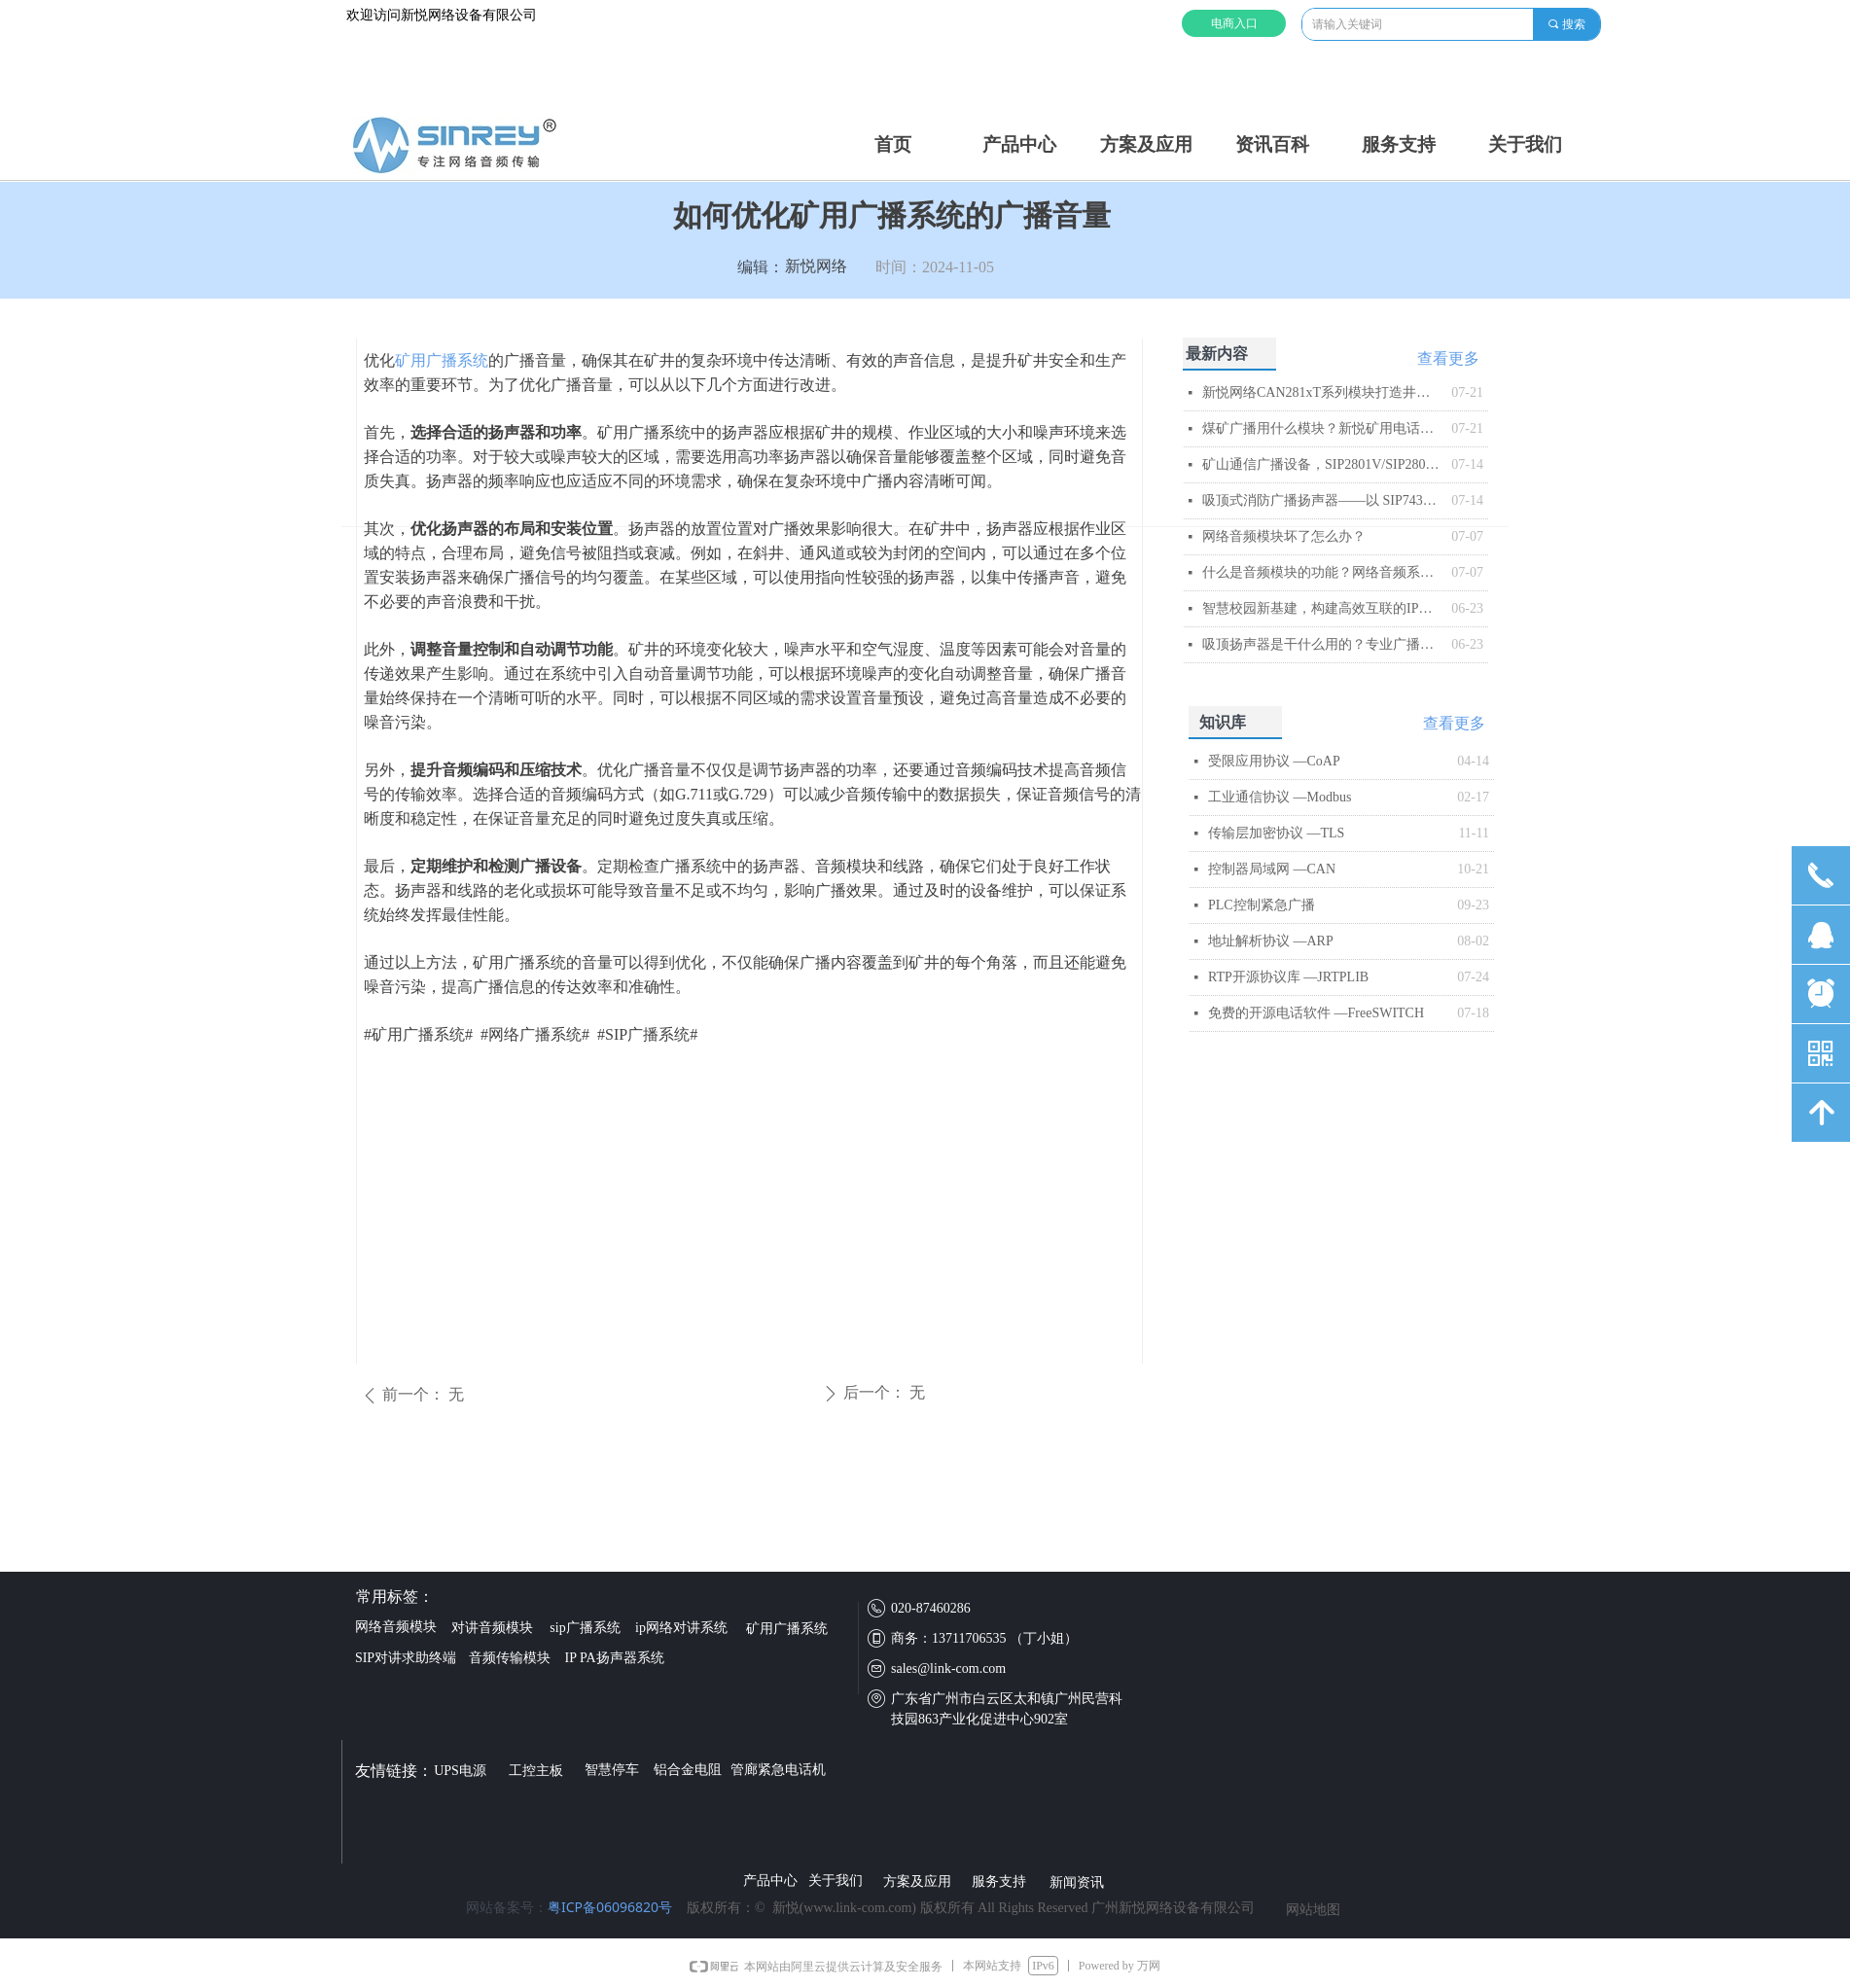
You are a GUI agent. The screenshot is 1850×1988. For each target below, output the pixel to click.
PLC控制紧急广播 (1261, 905)
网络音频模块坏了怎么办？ (1284, 536)
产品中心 (1019, 144)
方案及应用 (1146, 144)
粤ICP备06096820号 (610, 1907)
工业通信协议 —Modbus (1279, 797)
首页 (892, 144)
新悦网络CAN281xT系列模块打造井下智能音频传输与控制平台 (1321, 392)
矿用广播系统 (441, 360)
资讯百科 (1272, 144)
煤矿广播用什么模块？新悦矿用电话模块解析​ (1321, 428)
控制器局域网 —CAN (1271, 869)
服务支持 (1399, 144)
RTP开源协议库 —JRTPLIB (1288, 977)
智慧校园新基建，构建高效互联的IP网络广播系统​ (1321, 608)
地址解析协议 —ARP (1271, 941)
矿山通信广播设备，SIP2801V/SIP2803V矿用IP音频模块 (1321, 464)
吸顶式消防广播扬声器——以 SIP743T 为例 (1321, 500)
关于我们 (1525, 144)
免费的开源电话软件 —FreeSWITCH (1316, 1013)
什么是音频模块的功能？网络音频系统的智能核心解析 (1321, 572)
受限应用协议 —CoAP (1274, 761)
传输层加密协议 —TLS (1276, 833)
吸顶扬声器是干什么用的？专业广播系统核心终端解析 (1321, 644)
